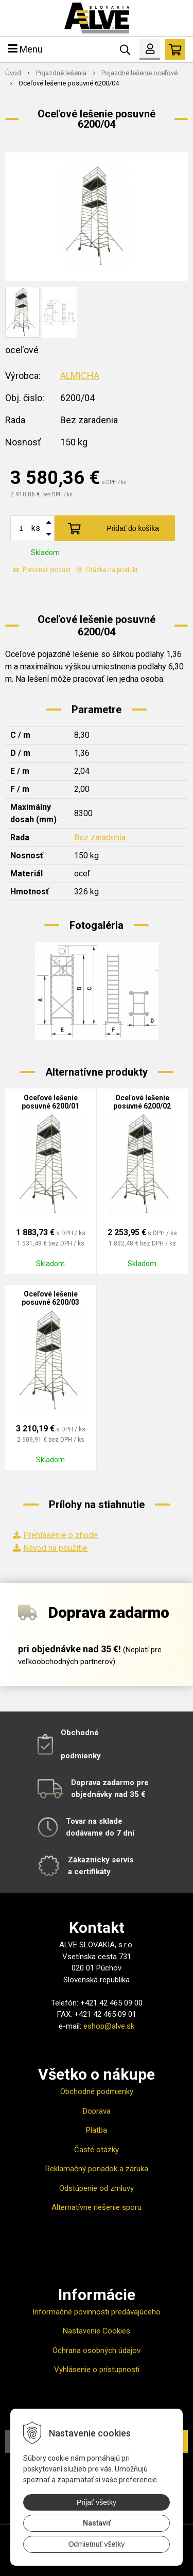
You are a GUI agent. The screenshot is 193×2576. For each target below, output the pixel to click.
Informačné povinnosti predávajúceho (96, 2311)
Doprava (97, 2111)
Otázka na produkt (107, 570)
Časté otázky (96, 2149)
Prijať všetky (96, 2502)
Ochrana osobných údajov (96, 2350)
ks (35, 528)
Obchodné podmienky (96, 2091)
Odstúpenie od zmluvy (96, 2188)
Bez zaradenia (100, 837)
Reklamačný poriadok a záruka (96, 2168)
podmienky (81, 1755)
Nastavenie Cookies (96, 2331)
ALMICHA (79, 375)
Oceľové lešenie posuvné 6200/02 (142, 1102)
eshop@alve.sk (108, 2026)
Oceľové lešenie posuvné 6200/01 (50, 1102)
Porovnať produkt (42, 570)
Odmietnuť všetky (96, 2544)
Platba (96, 2130)
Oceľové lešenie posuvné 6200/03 (50, 1298)
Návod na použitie (55, 1548)
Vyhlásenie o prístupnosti (96, 2369)
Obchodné (80, 1732)
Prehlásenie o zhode (60, 1535)
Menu (25, 49)
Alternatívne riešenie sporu (96, 2207)
